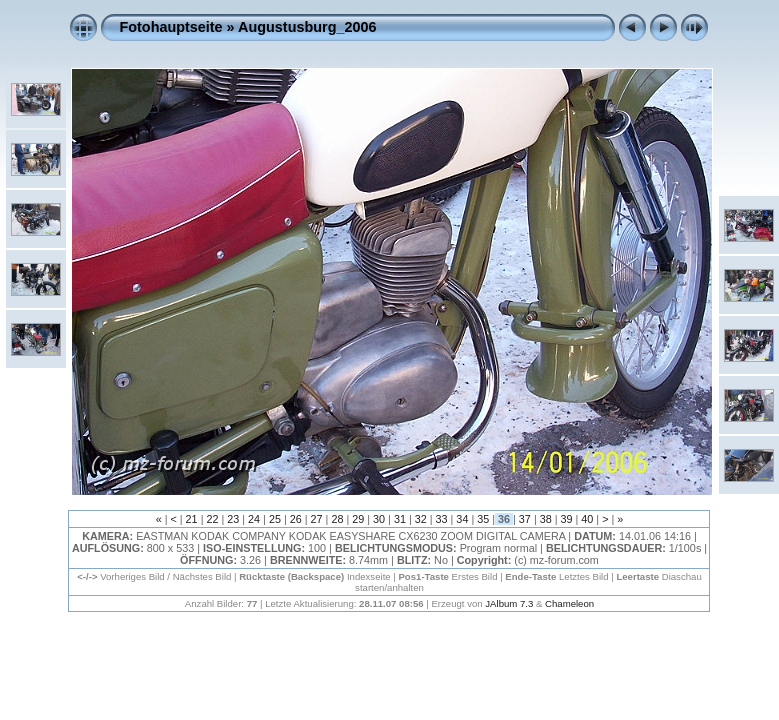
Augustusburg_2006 (307, 27)
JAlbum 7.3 (509, 603)
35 (483, 519)
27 (317, 519)
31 (400, 519)
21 (192, 519)
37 (525, 519)
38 (546, 519)
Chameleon (569, 603)
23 (233, 519)
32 (421, 519)
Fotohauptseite (170, 27)
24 (254, 519)
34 (462, 519)
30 (379, 519)
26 (296, 519)
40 (587, 519)
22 (212, 519)
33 (442, 519)
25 (275, 519)
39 (567, 519)
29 (358, 519)
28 (337, 519)
